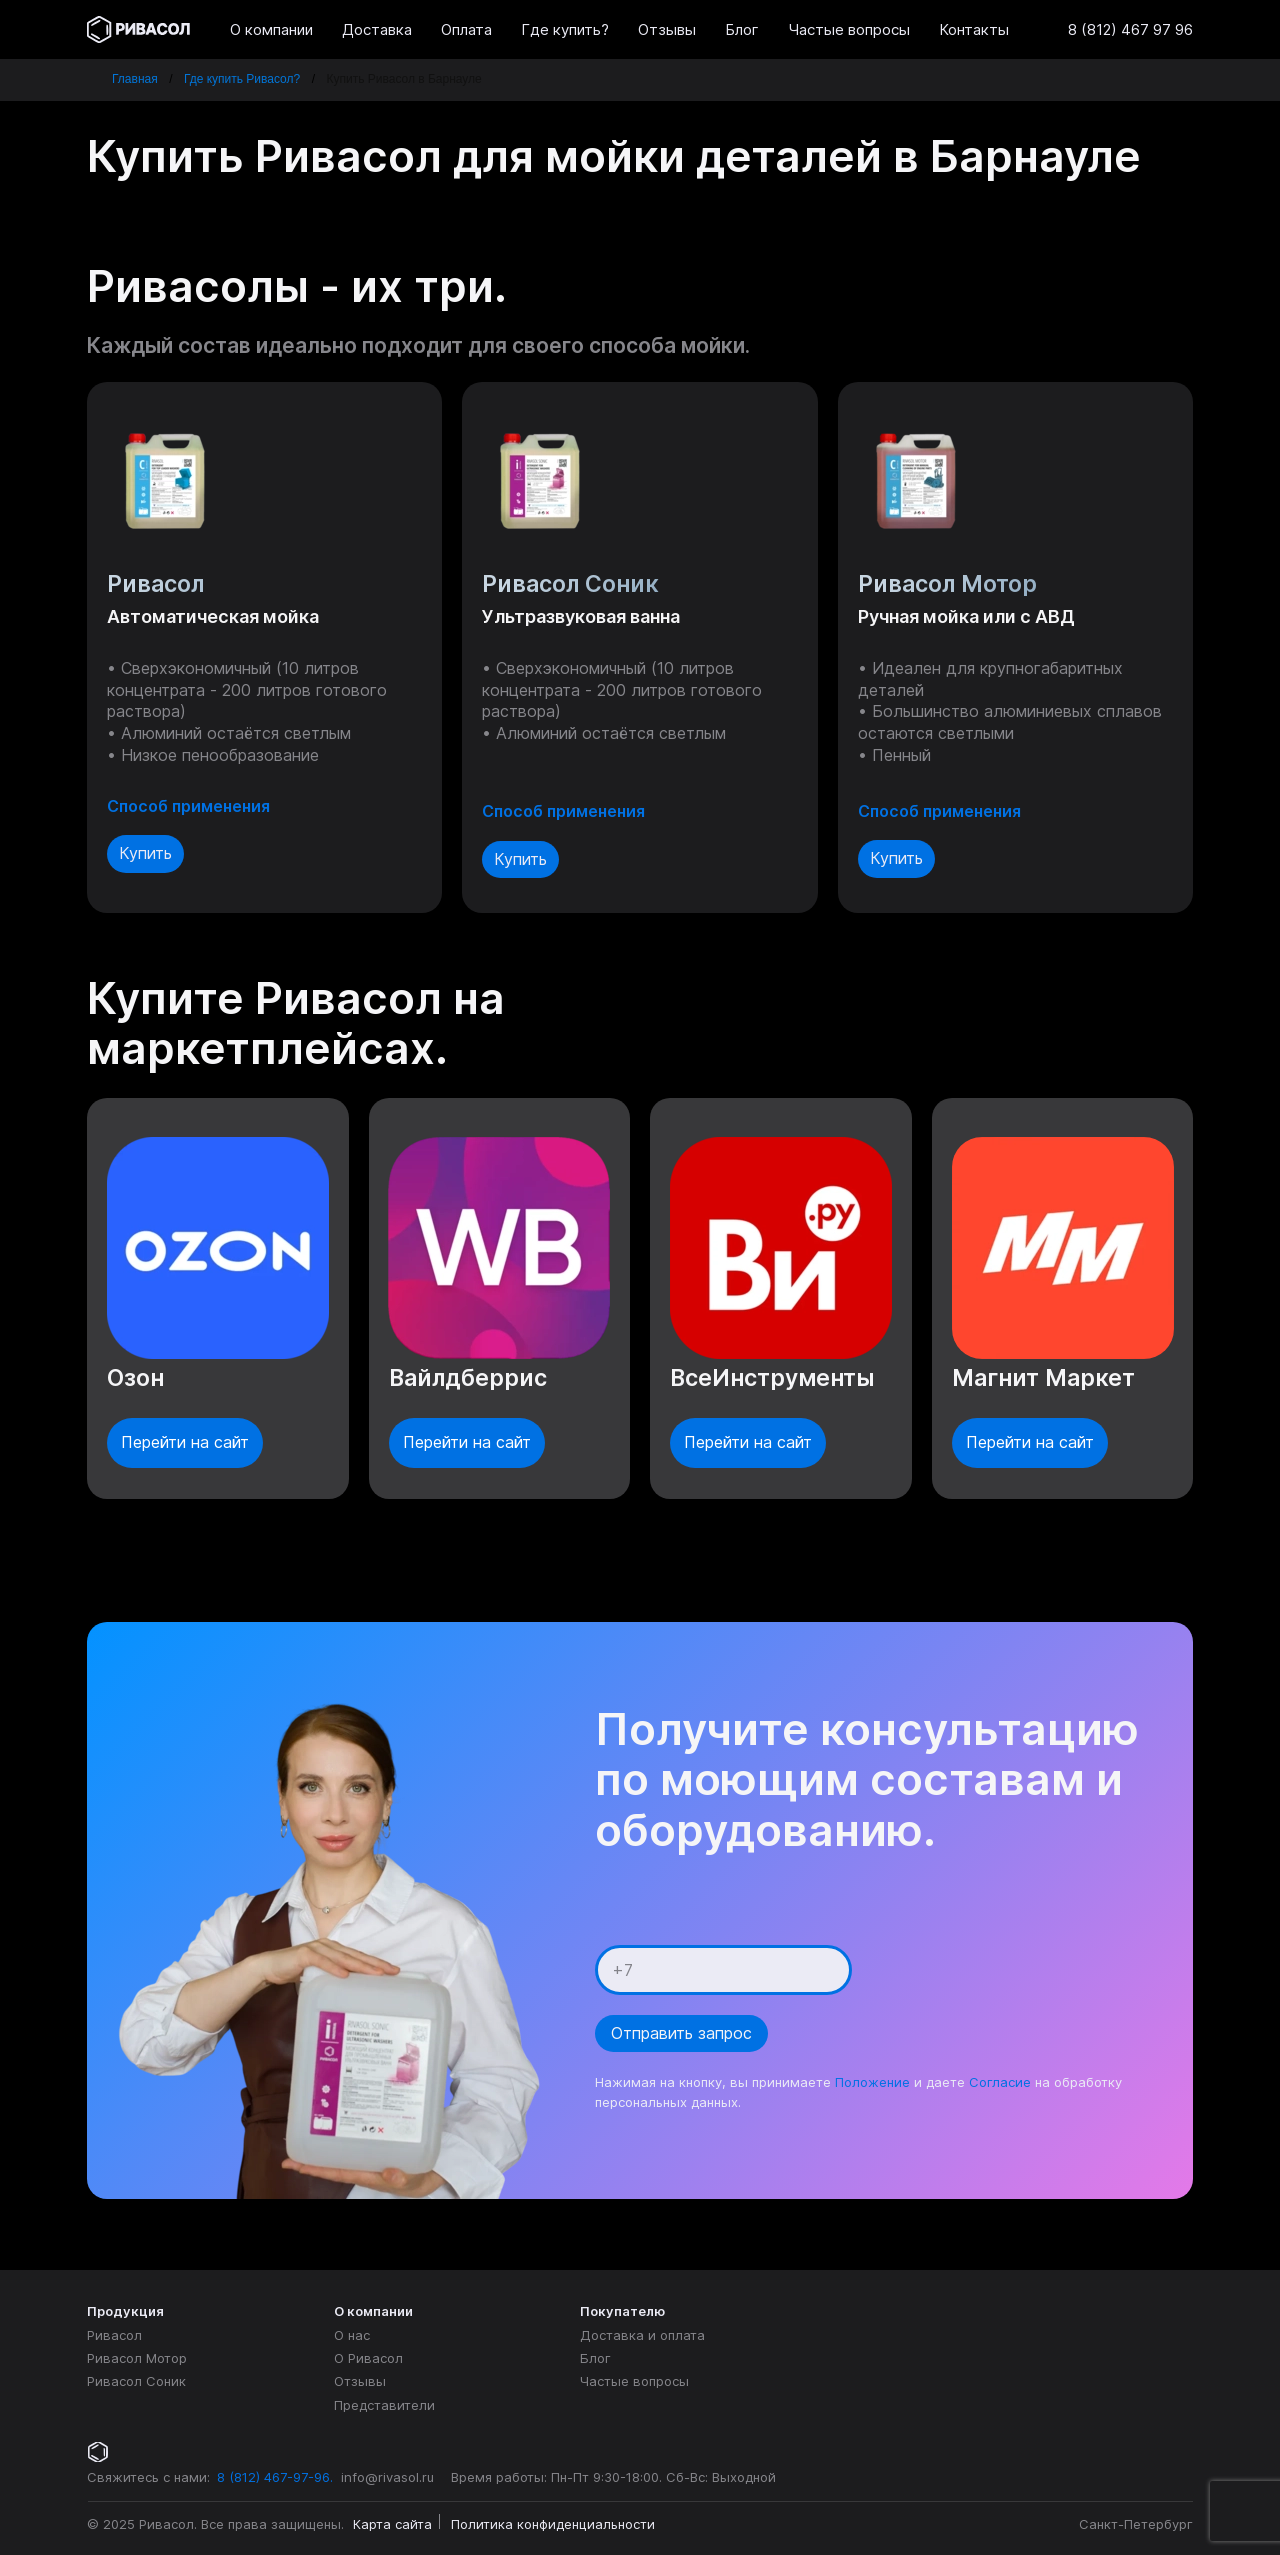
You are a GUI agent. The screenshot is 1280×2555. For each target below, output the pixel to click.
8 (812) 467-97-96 (273, 2477)
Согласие (1000, 2082)
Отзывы (360, 2381)
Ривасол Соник (136, 2381)
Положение (872, 2082)
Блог (595, 2358)
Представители (384, 2405)
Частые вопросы (634, 2381)
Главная (135, 79)
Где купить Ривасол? (242, 79)
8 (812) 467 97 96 (1130, 29)
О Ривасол (368, 2358)
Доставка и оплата (642, 2335)
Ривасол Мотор (137, 2358)
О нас (352, 2335)
